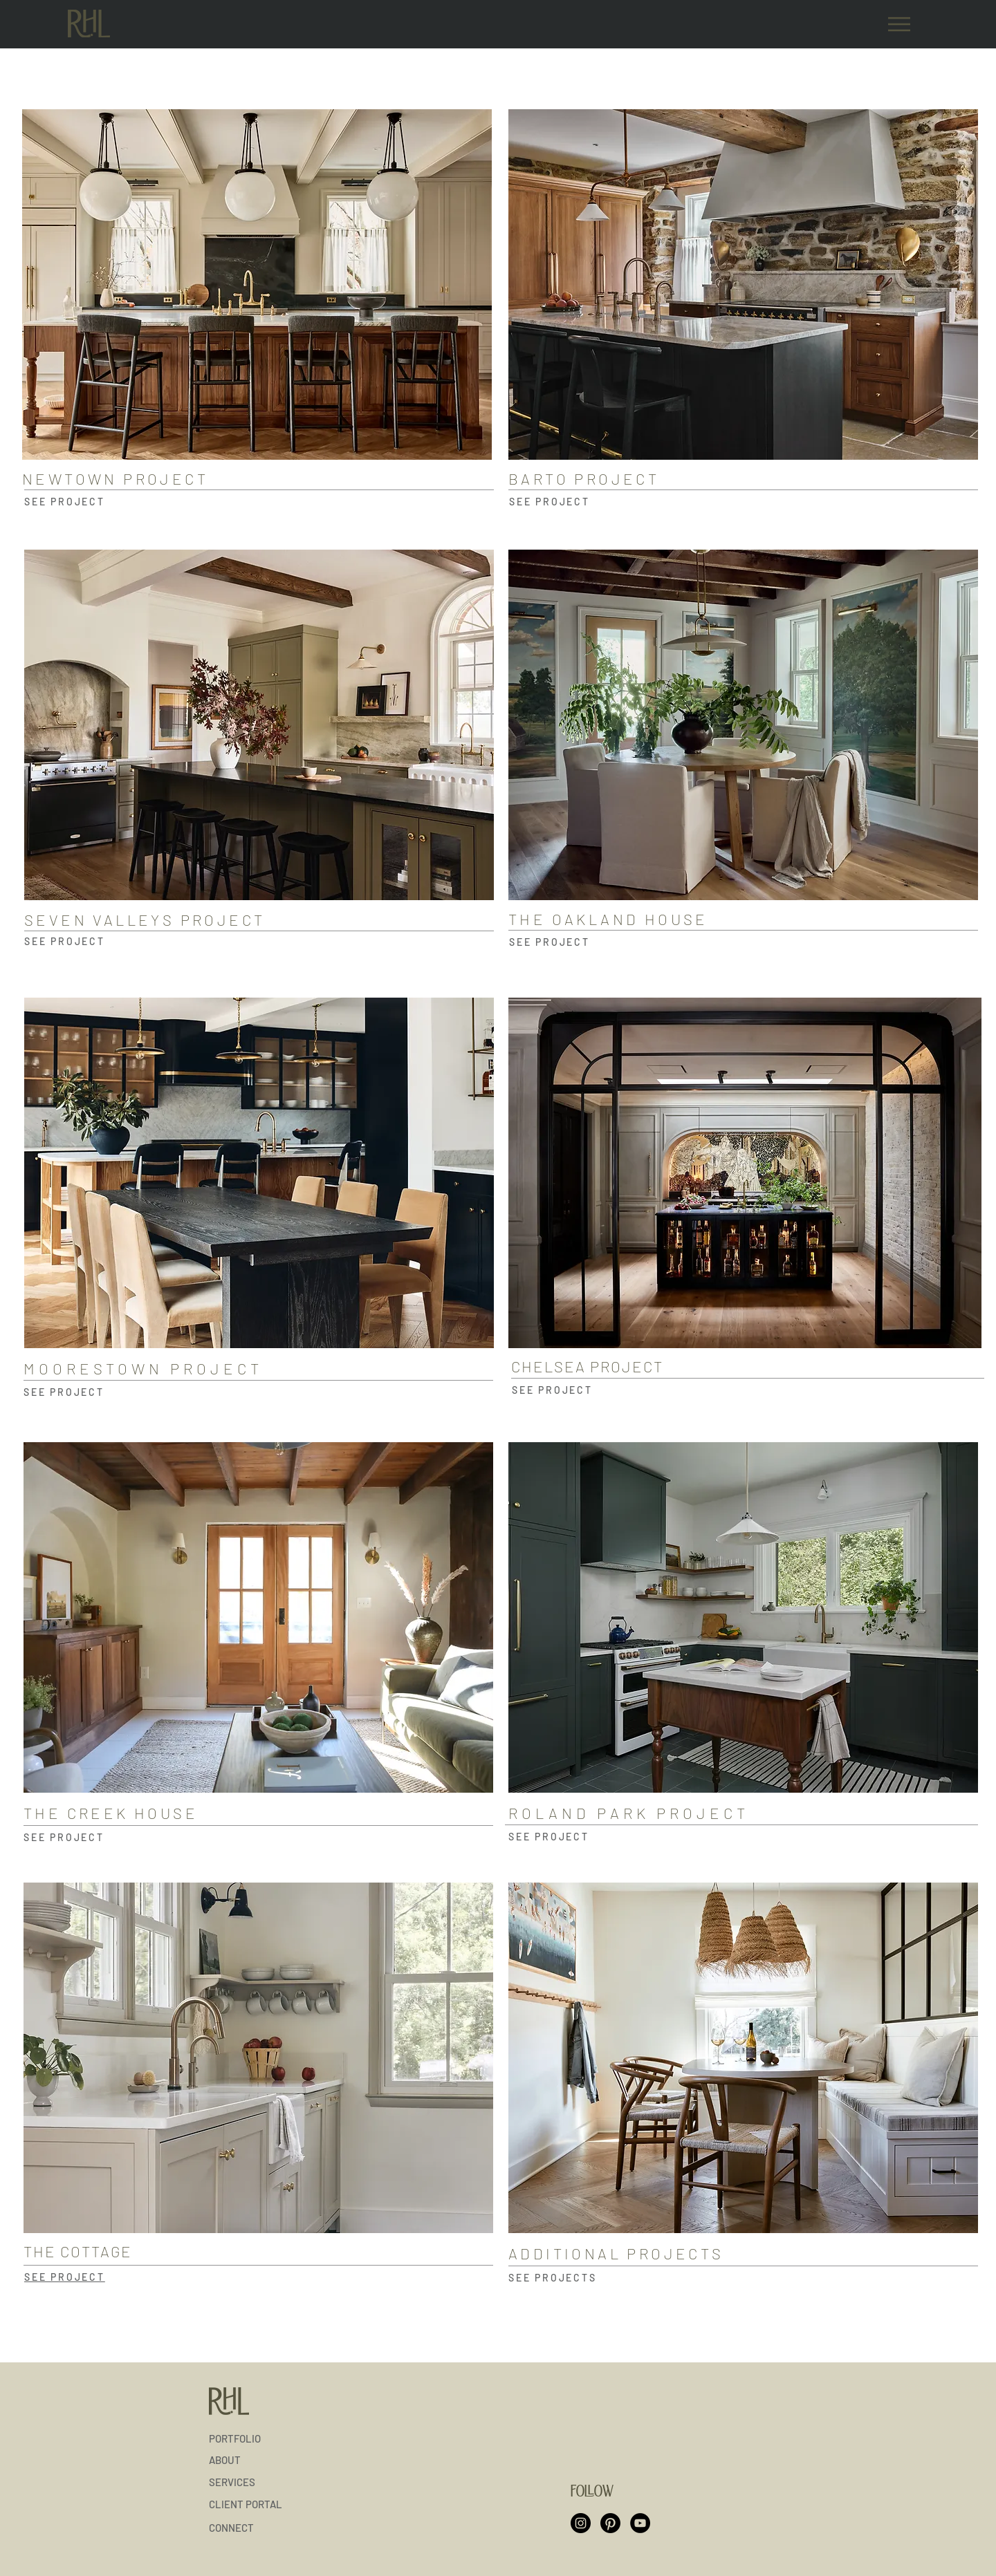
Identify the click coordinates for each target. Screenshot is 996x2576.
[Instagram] (581, 2523)
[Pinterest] (610, 2523)
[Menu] (899, 24)
